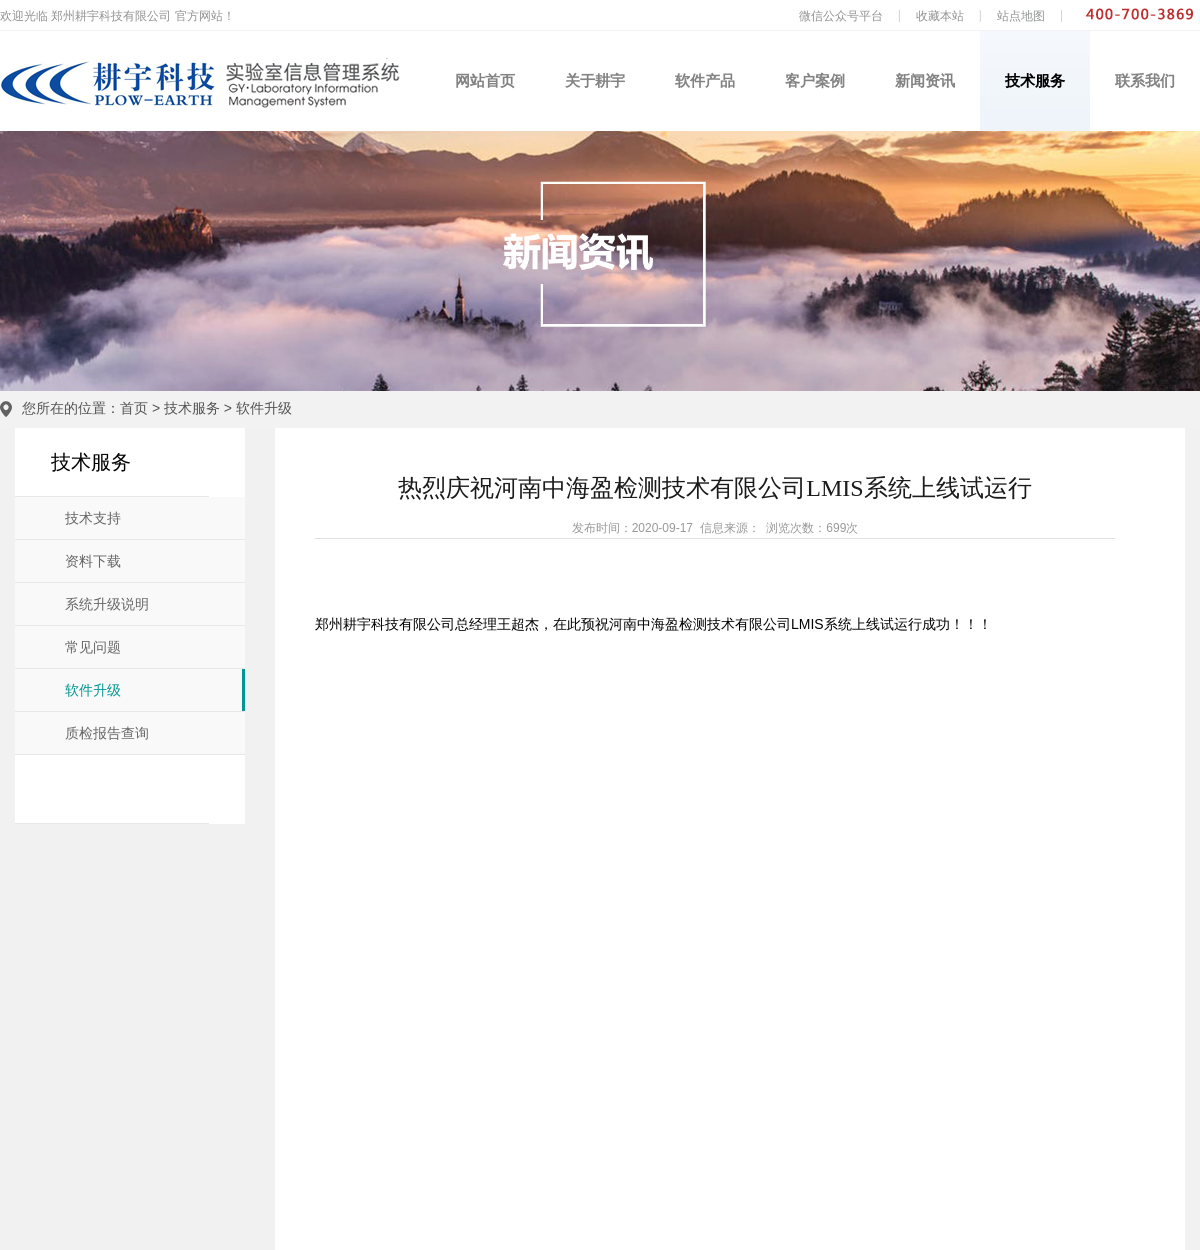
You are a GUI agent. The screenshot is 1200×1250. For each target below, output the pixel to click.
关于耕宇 (595, 80)
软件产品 (705, 80)
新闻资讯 (925, 80)
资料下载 (93, 561)
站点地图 (1021, 16)
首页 (134, 408)
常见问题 (93, 647)
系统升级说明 (107, 604)
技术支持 (93, 518)
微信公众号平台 (841, 16)
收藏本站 (940, 16)
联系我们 (1145, 80)
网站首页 (485, 80)
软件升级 (264, 408)
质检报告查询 (107, 733)
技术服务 (1035, 80)
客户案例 (815, 80)
